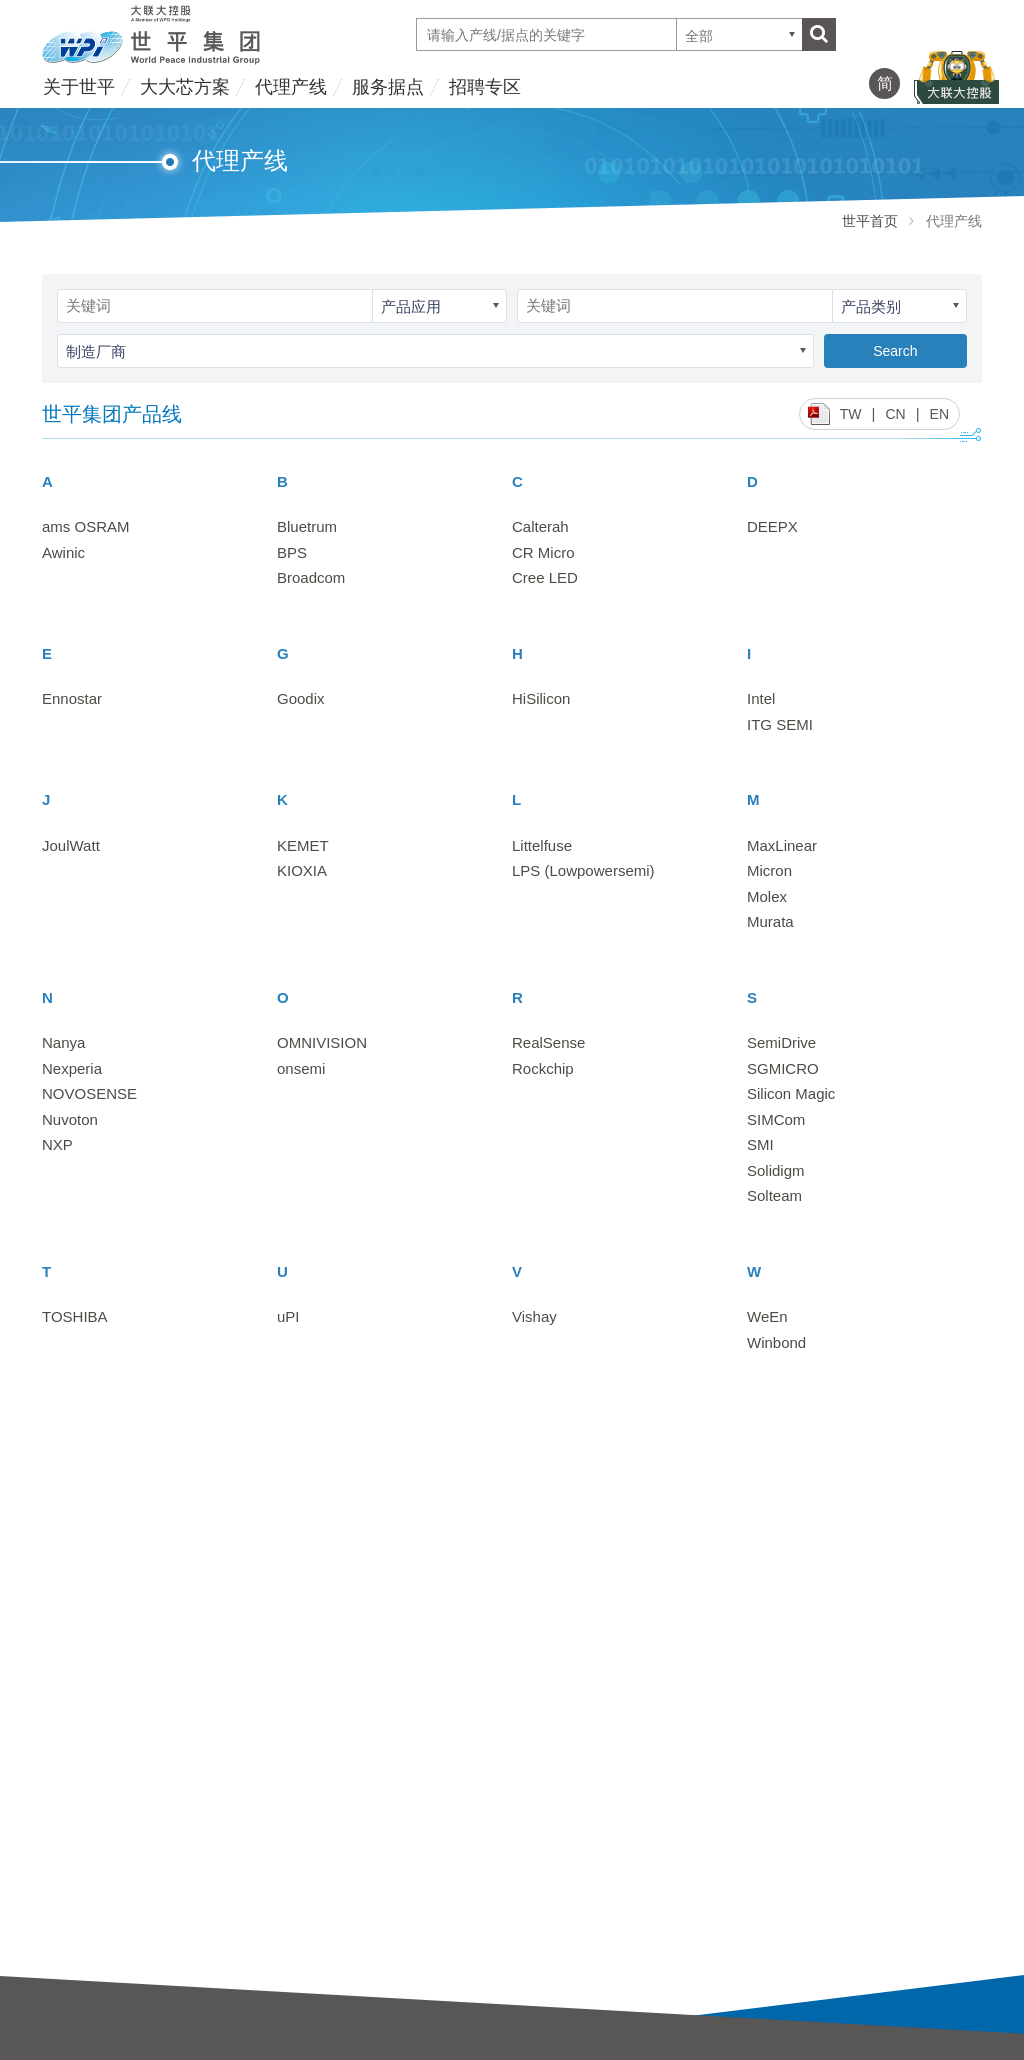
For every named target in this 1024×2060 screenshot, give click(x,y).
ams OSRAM (86, 526)
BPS (292, 552)
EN (939, 414)
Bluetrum (307, 526)
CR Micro (543, 552)
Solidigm (776, 1170)
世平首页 (870, 221)
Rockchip (543, 1068)
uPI (288, 1316)
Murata (770, 921)
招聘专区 (485, 87)
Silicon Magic (791, 1093)
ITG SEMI (780, 724)
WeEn (767, 1316)
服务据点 (388, 87)
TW (851, 414)
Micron (769, 870)
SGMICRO (783, 1068)
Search (895, 351)
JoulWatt (71, 845)
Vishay (534, 1316)
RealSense (548, 1042)
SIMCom (776, 1119)
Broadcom (311, 577)
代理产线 (291, 87)
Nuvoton (70, 1119)
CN (895, 414)
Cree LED (545, 577)
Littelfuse (542, 845)
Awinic (63, 552)
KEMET (303, 845)
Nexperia (72, 1068)
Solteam (774, 1195)
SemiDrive (781, 1042)
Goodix (301, 698)
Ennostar (72, 698)
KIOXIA (302, 870)
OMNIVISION (322, 1042)
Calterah (540, 526)
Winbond (776, 1342)
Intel (761, 698)
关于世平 (79, 87)
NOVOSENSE (89, 1093)
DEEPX (772, 526)
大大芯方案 (185, 87)
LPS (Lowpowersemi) (583, 870)
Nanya (63, 1042)
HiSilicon (541, 698)
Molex (767, 896)
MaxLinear (782, 845)
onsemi (301, 1068)
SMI (760, 1144)
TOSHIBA (75, 1316)
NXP (57, 1144)
